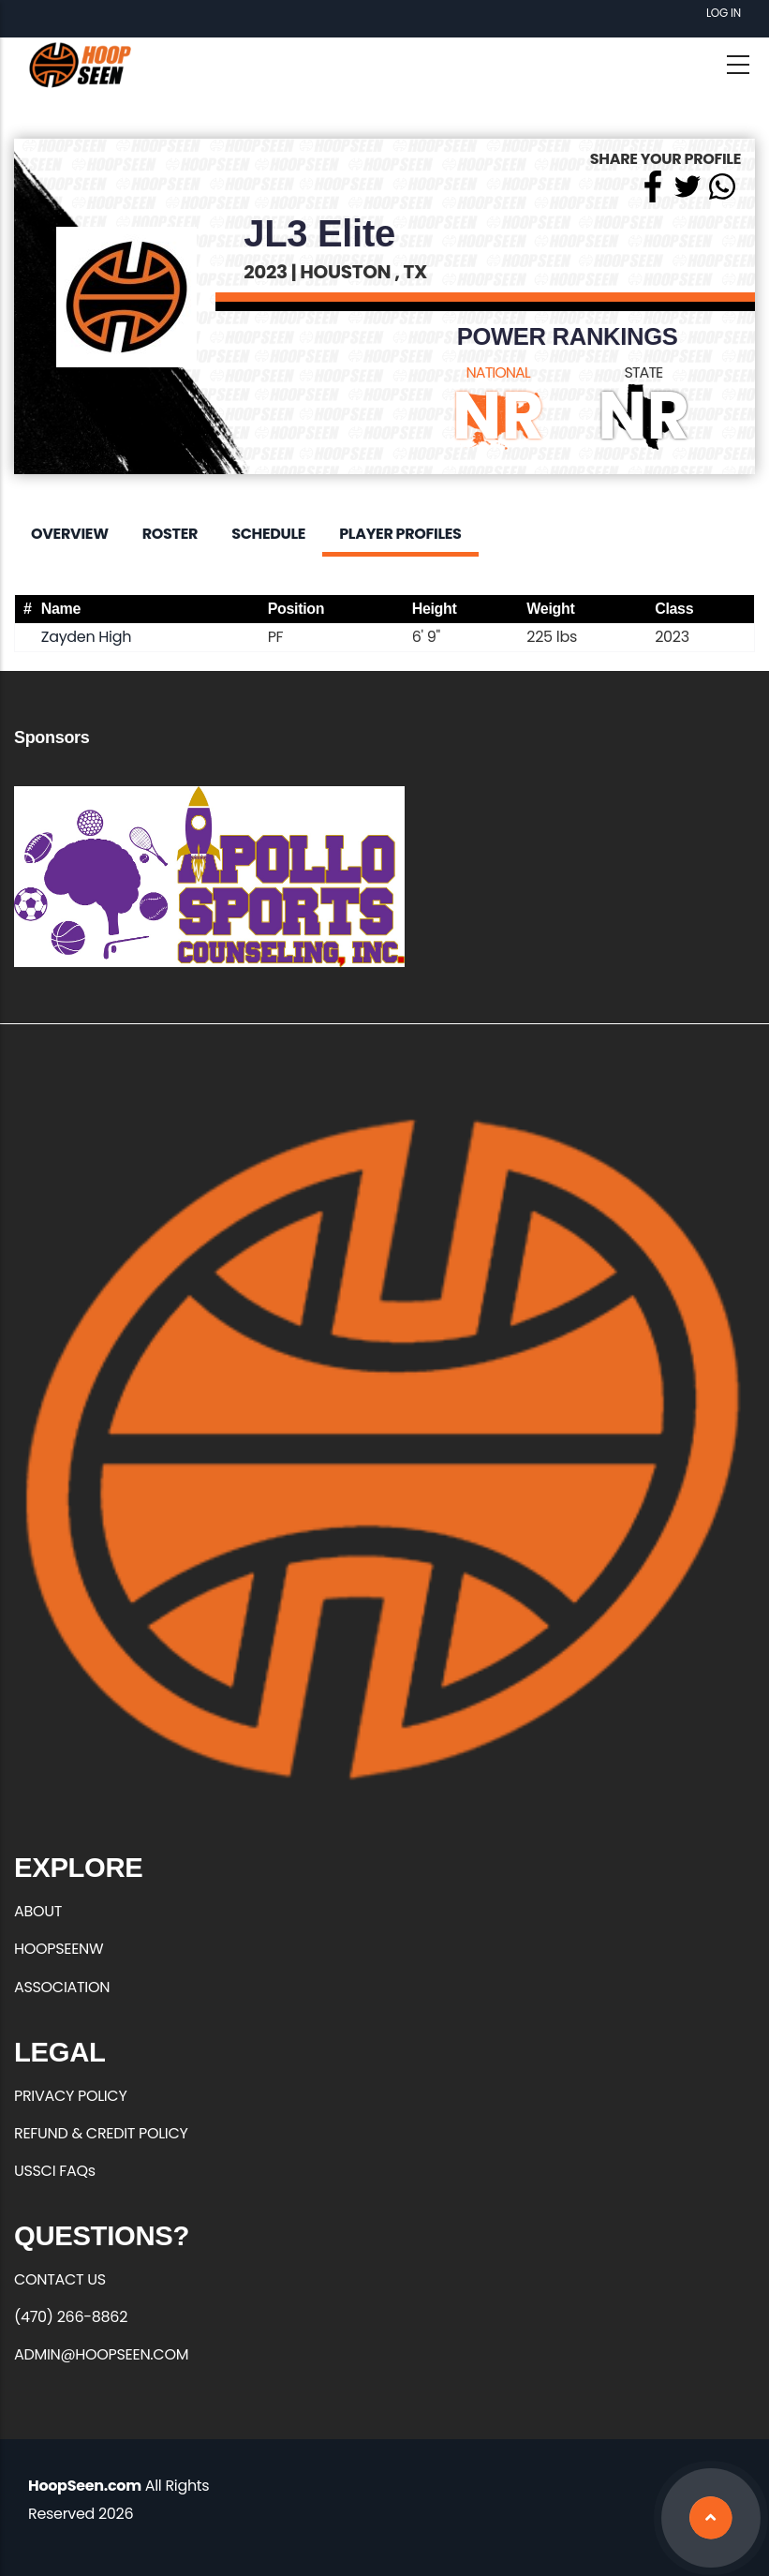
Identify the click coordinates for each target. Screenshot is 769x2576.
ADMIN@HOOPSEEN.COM (101, 2354)
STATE (644, 372)
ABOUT (38, 1911)
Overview (70, 533)
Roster (170, 533)
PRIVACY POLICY (70, 2096)
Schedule (268, 533)
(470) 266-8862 (70, 2317)
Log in (723, 13)
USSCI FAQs (55, 2170)
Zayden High (86, 637)
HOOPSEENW (58, 1948)
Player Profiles (400, 533)
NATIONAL (498, 372)
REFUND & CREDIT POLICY (101, 2133)
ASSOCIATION (62, 1987)
